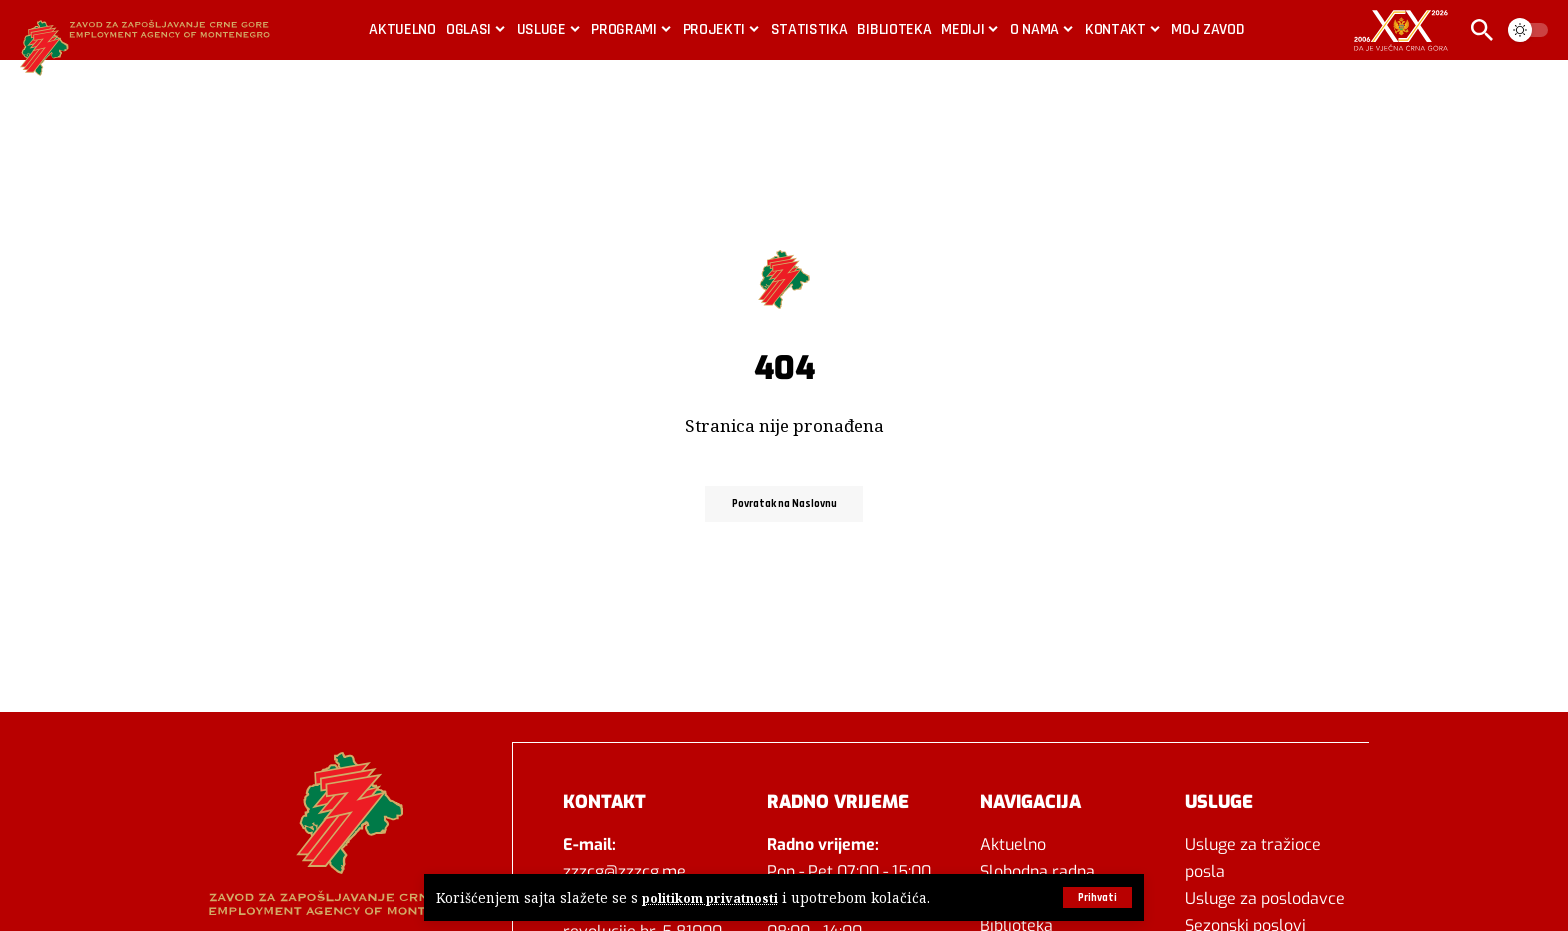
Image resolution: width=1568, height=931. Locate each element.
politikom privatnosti (713, 897)
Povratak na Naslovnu (784, 503)
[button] (1095, 897)
